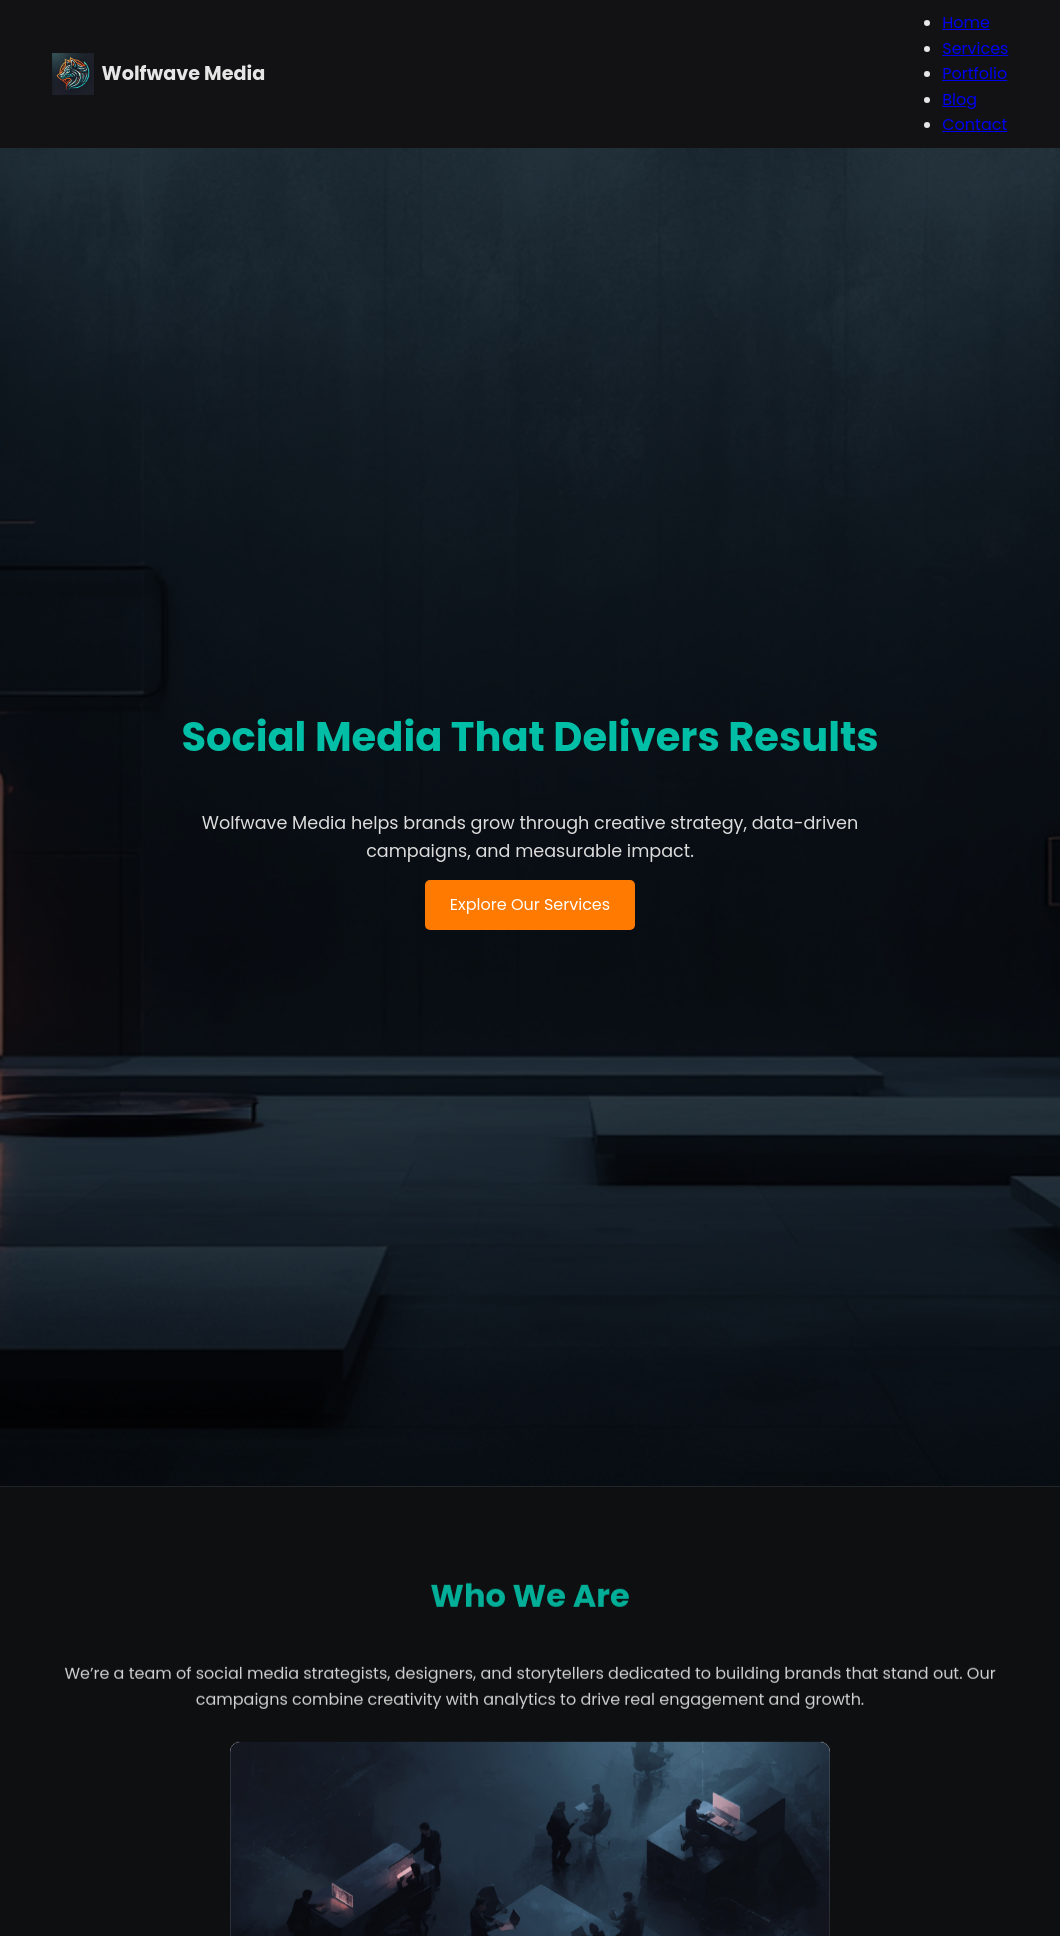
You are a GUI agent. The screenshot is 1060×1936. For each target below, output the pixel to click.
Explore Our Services (530, 1009)
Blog (958, 99)
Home (965, 22)
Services (974, 48)
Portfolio (973, 73)
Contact (973, 124)
